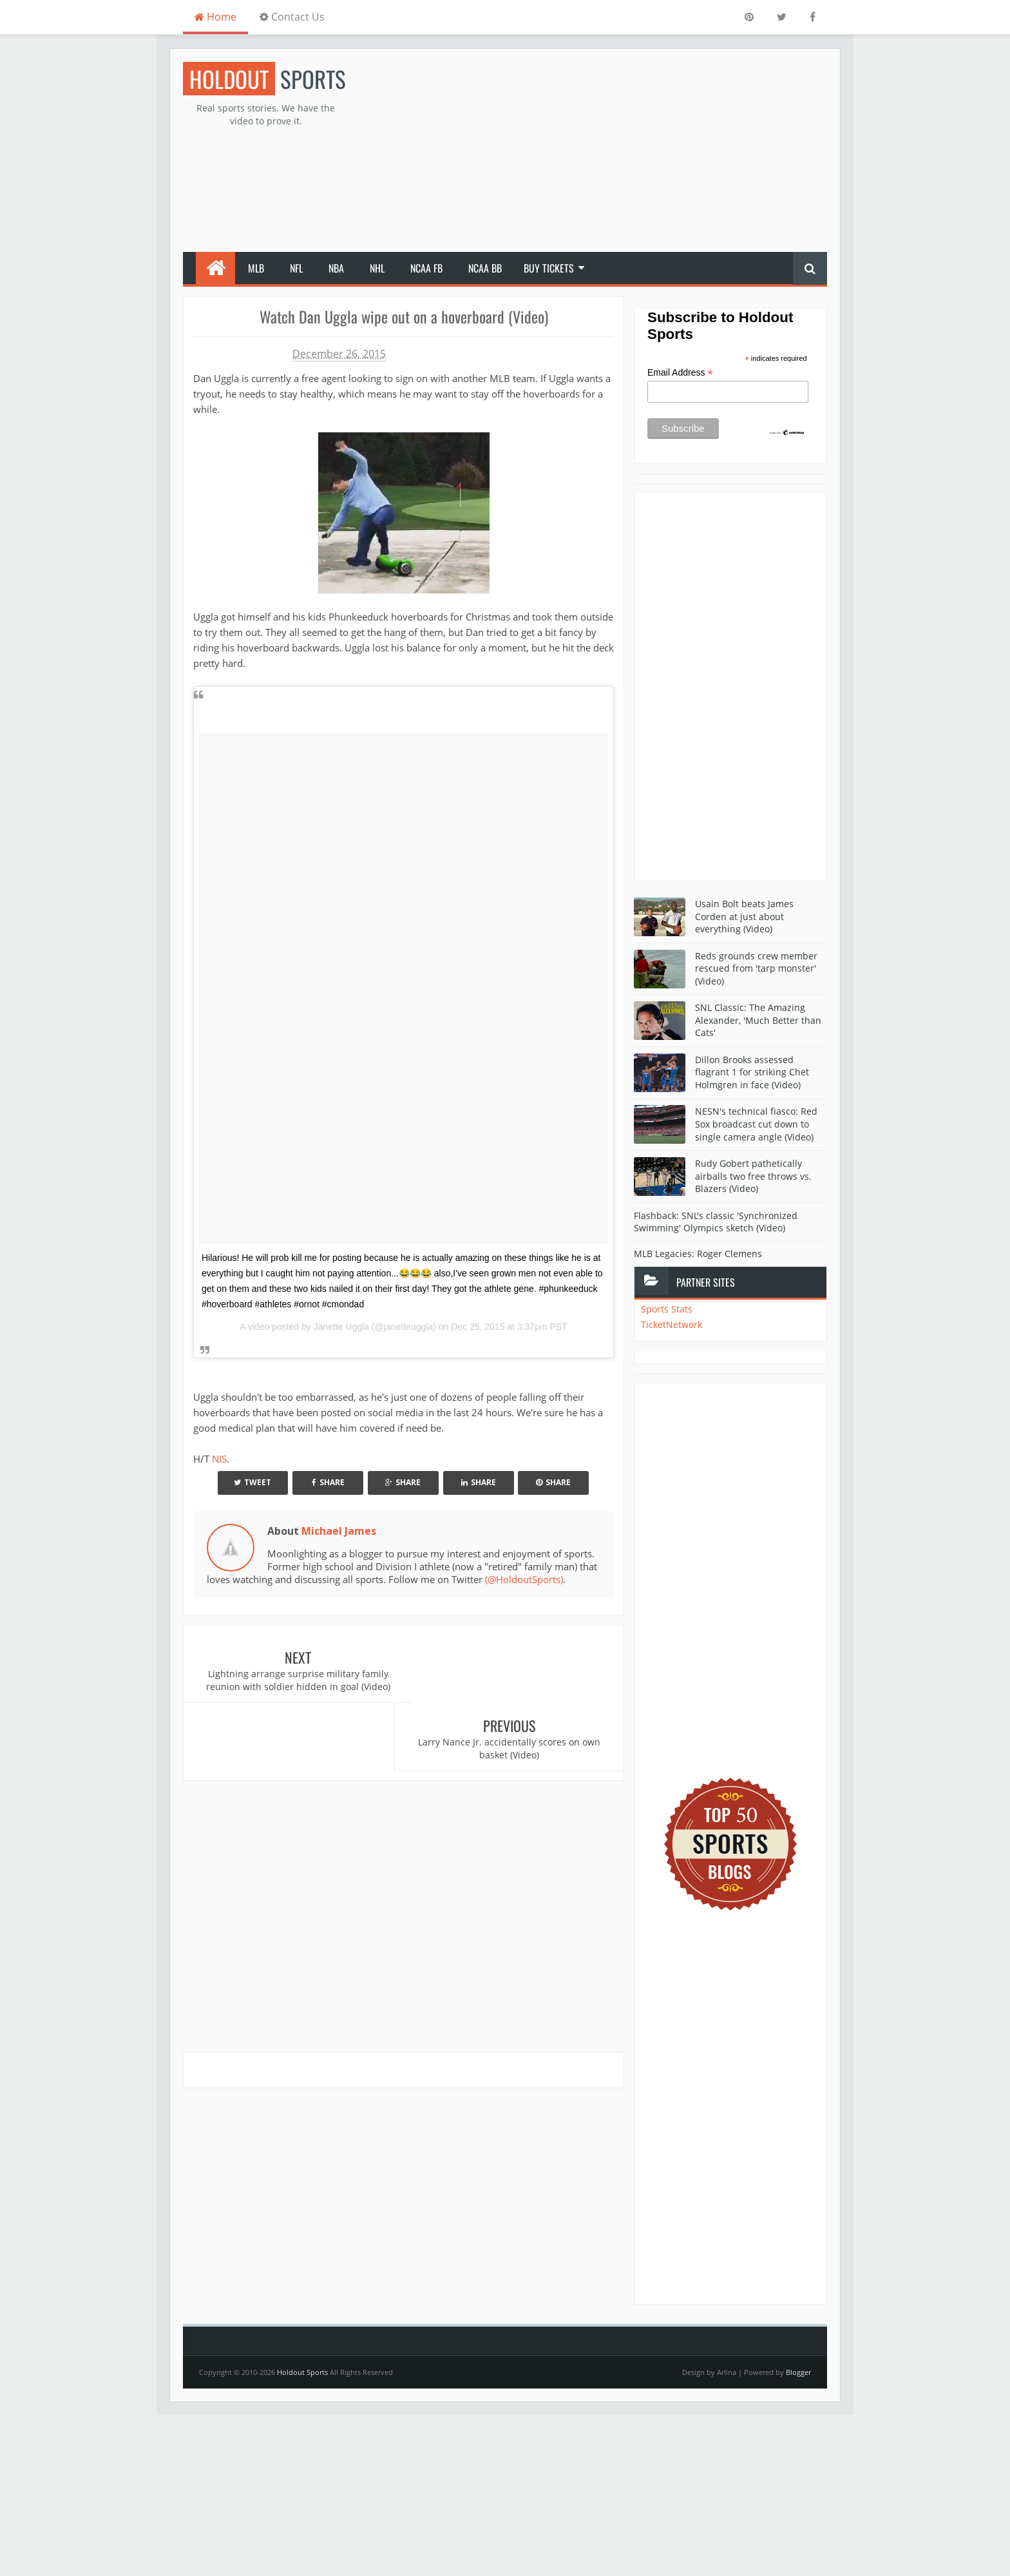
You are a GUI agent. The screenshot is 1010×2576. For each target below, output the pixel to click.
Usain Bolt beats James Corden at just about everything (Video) (744, 916)
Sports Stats (666, 1309)
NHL (377, 268)
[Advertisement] (592, 152)
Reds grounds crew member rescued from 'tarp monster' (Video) (756, 968)
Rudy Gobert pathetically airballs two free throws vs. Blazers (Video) (753, 1176)
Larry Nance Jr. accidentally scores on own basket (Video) (514, 1680)
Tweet (252, 1482)
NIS (219, 1458)
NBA (336, 268)
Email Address (680, 373)
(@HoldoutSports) (524, 1579)
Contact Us (292, 17)
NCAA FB (426, 268)
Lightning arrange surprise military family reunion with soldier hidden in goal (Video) (294, 1680)
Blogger (798, 2372)
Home (215, 17)
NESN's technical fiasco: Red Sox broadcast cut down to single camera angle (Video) (756, 1123)
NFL (296, 268)
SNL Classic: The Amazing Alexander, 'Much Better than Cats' (758, 1020)
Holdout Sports (302, 2372)
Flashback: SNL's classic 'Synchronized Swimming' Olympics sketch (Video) (715, 1222)
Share (328, 1482)
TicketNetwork (671, 1324)
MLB (256, 268)
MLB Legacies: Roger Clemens (698, 1253)
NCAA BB (485, 268)
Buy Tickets (549, 268)
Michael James (338, 1531)
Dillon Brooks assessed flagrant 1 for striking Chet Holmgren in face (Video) (752, 1072)
